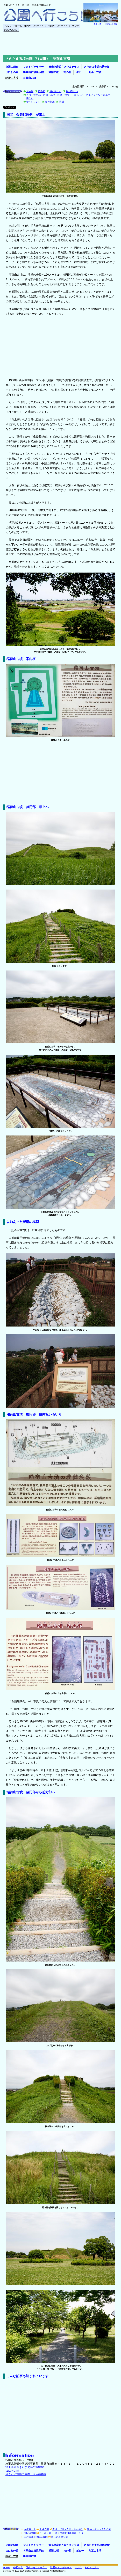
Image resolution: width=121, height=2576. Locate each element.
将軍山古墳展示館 (33, 72)
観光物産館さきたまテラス (63, 66)
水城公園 (44, 2529)
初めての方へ (11, 30)
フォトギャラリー (33, 66)
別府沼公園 (30, 2533)
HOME (7, 25)
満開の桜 (53, 72)
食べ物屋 (50, 101)
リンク (75, 25)
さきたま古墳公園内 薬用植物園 (25, 2474)
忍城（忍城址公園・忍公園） (67, 2529)
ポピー (80, 72)
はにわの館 (11, 72)
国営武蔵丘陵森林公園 (36, 2537)
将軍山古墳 (29, 77)
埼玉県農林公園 (59, 2537)
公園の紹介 (11, 66)
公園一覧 (17, 25)
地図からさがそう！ (59, 25)
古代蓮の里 (30, 2529)
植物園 (41, 91)
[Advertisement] (60, 43)
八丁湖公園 (45, 2533)
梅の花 (67, 72)
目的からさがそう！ (35, 25)
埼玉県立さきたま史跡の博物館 (24, 2467)
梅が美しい (72, 91)
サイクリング (33, 101)
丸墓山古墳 (95, 72)
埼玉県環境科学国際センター (70, 2533)
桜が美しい (55, 91)
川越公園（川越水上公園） (105, 24)
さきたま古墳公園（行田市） (27, 58)
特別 (61, 101)
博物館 (29, 91)
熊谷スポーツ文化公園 (99, 2529)
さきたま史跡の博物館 (97, 66)
